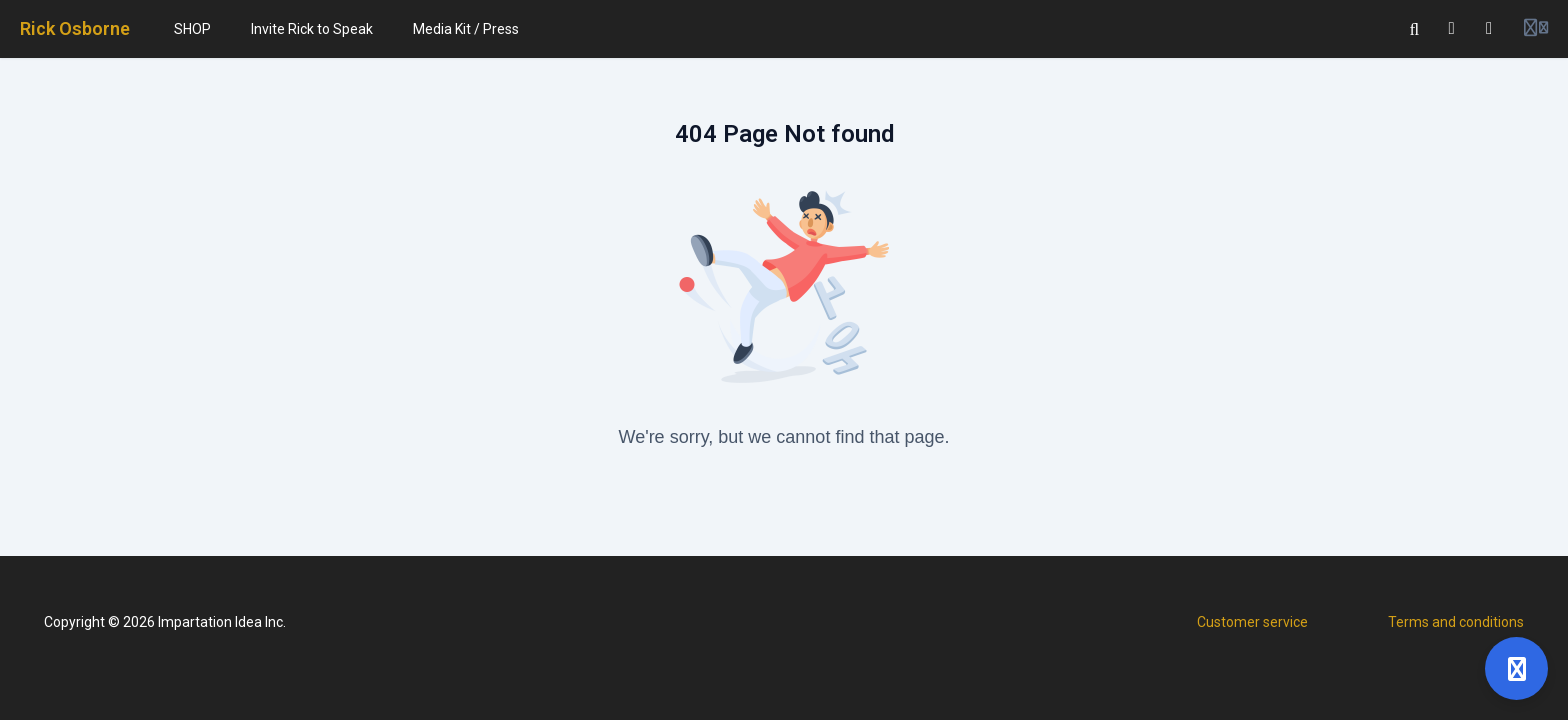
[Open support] (1516, 668)
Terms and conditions (1456, 622)
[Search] (1415, 29)
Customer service (1252, 622)
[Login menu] (1536, 29)
